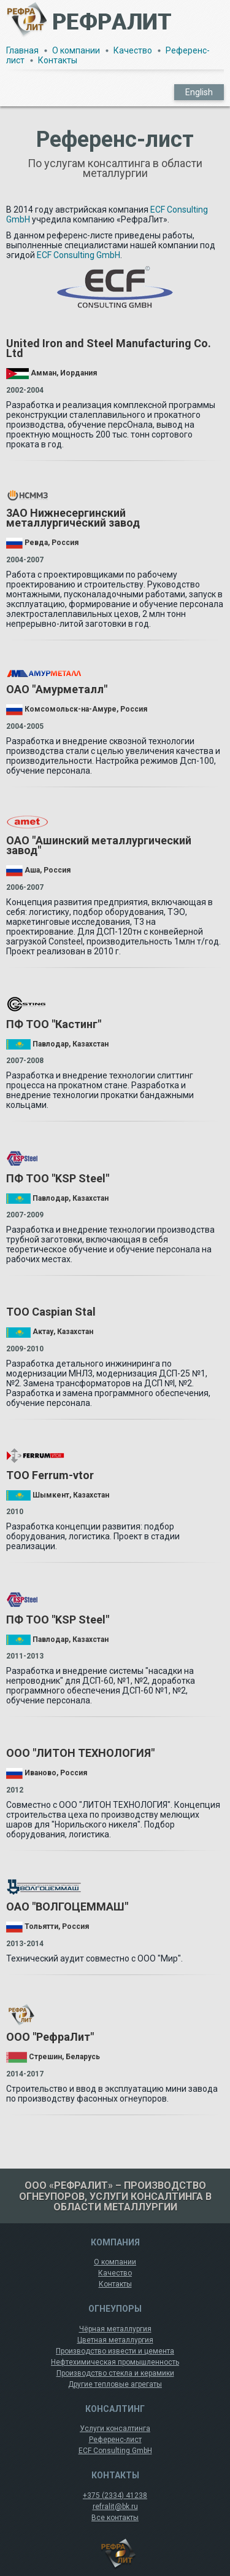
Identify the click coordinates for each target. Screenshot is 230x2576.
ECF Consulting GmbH (78, 255)
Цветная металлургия (115, 2340)
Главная (22, 50)
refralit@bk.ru (115, 2506)
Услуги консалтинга (115, 2428)
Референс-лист (115, 2439)
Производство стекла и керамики (115, 2373)
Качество (132, 50)
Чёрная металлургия (115, 2329)
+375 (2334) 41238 (115, 2495)
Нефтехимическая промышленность (115, 2362)
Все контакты (115, 2517)
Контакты (57, 60)
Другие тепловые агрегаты (115, 2384)
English (199, 92)
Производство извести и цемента (115, 2351)
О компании (76, 50)
